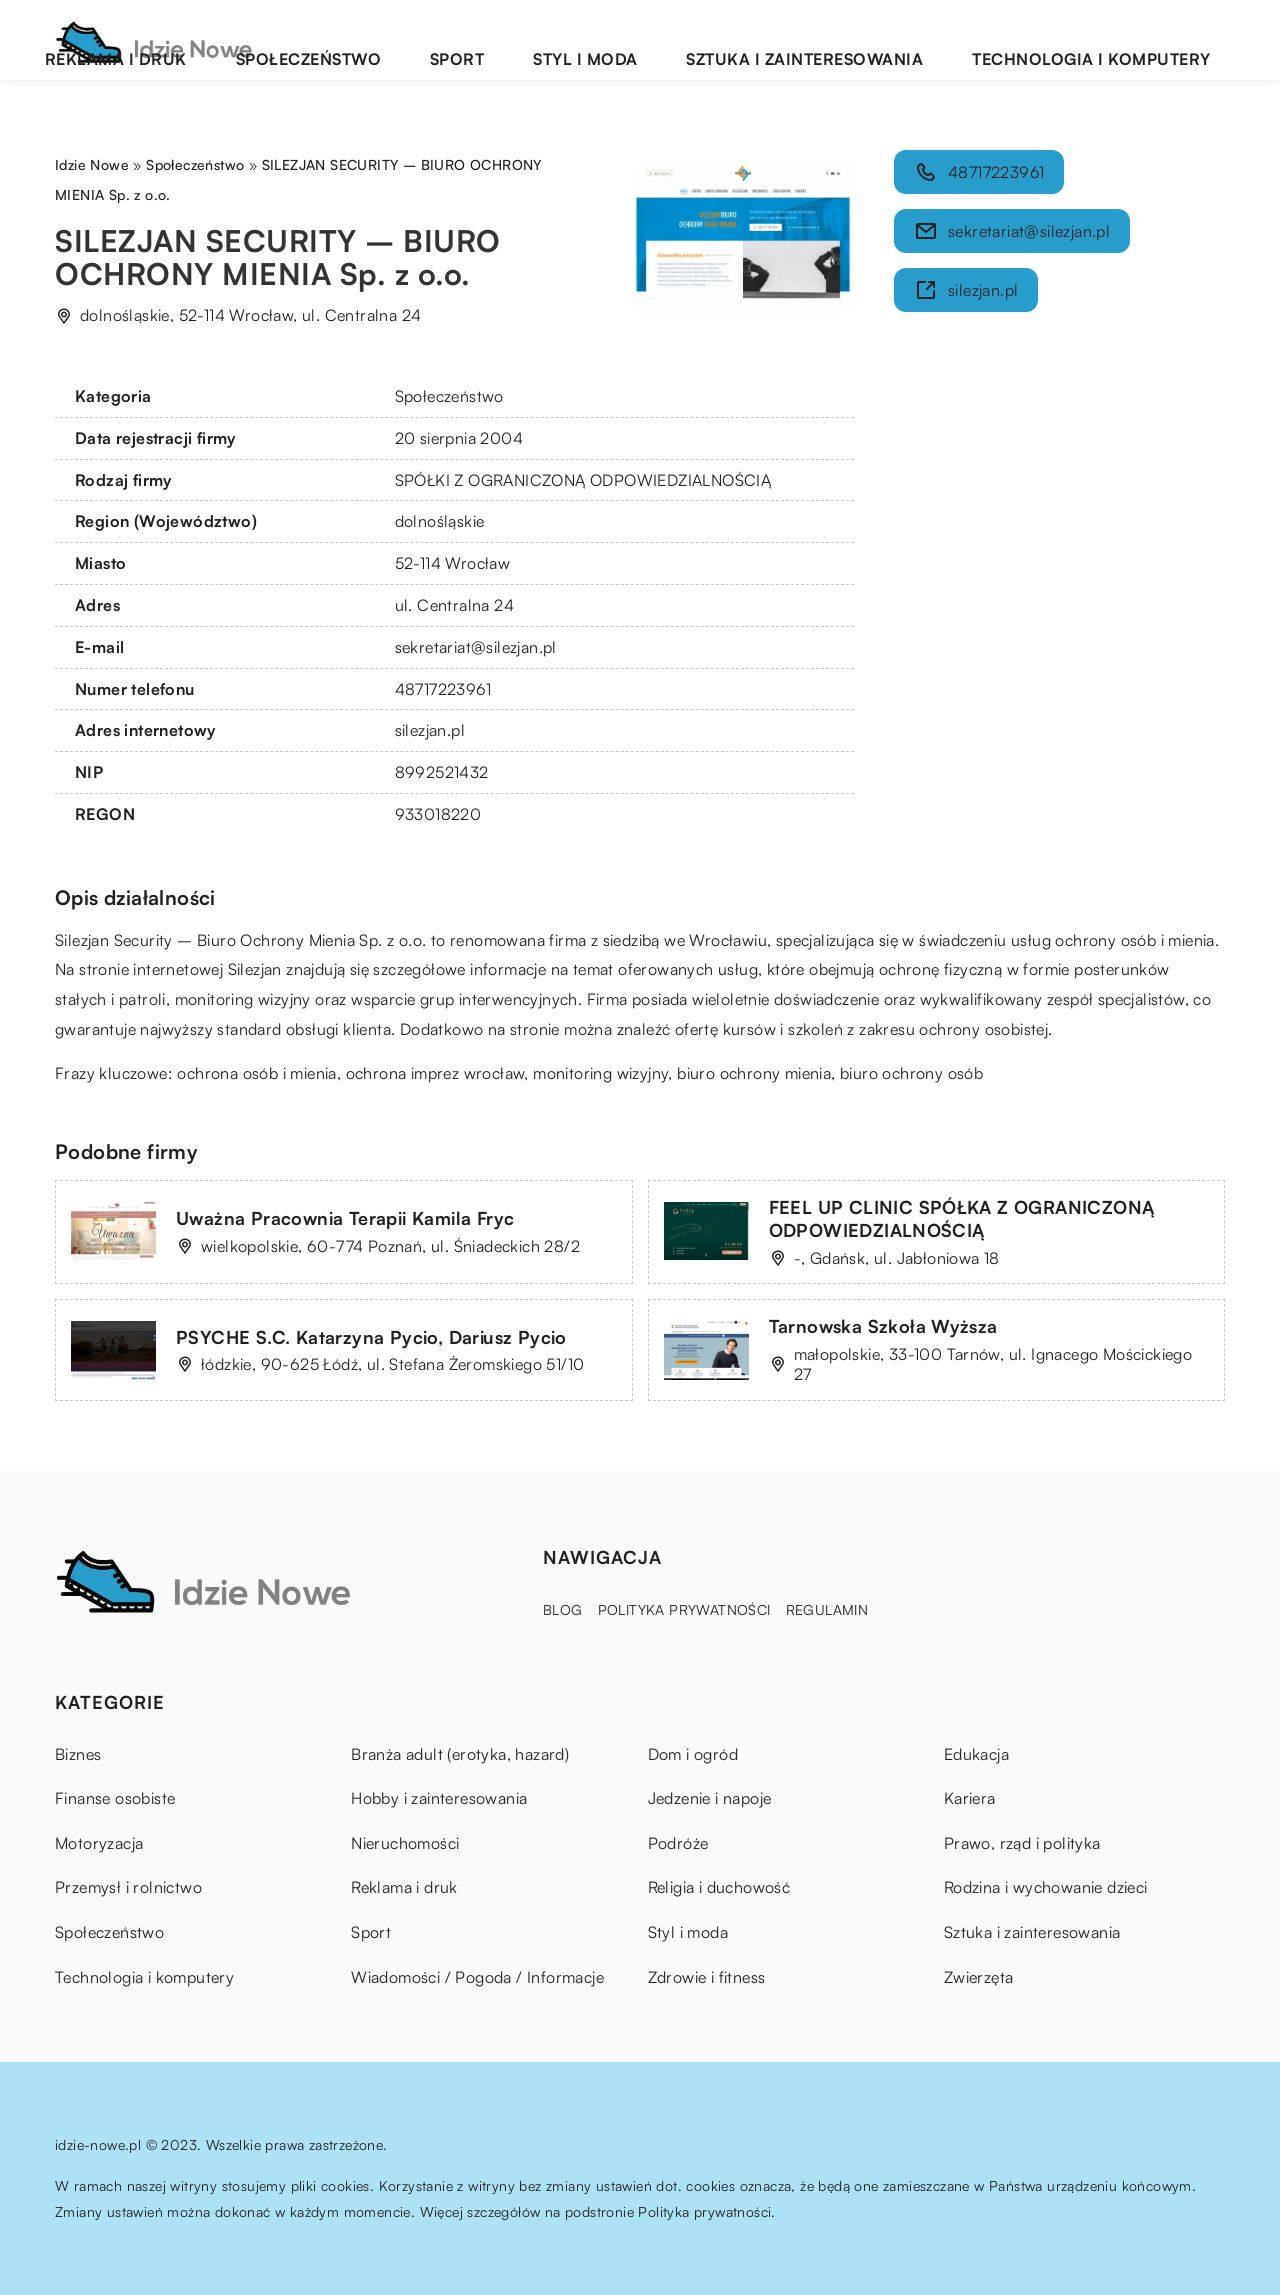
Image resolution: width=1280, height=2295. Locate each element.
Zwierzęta (979, 1977)
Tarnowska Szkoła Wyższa (883, 1326)
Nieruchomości (405, 1843)
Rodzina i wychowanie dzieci (1046, 1887)
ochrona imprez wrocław (435, 1073)
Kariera (970, 1798)
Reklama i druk (382, 39)
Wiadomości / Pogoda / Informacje (477, 1977)
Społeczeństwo (527, 39)
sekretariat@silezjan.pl (476, 647)
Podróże (678, 1843)
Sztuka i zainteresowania (893, 39)
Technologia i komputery (1121, 39)
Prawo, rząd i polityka (1022, 1843)
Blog (563, 1609)
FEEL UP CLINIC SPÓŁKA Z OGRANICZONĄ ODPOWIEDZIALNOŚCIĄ (962, 1218)
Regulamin (827, 1609)
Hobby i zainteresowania (439, 1798)
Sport (634, 39)
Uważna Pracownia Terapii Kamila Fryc (345, 1218)
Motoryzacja (99, 1843)
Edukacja (976, 1754)
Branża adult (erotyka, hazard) (460, 1754)
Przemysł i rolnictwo (128, 1887)
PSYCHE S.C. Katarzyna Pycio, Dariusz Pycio (371, 1337)
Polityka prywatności (684, 1609)
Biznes (78, 1754)
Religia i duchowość (719, 1887)
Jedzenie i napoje (710, 1798)
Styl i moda (723, 39)
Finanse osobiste (115, 1798)
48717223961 (443, 689)
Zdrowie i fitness (707, 1977)
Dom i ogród (693, 1754)
